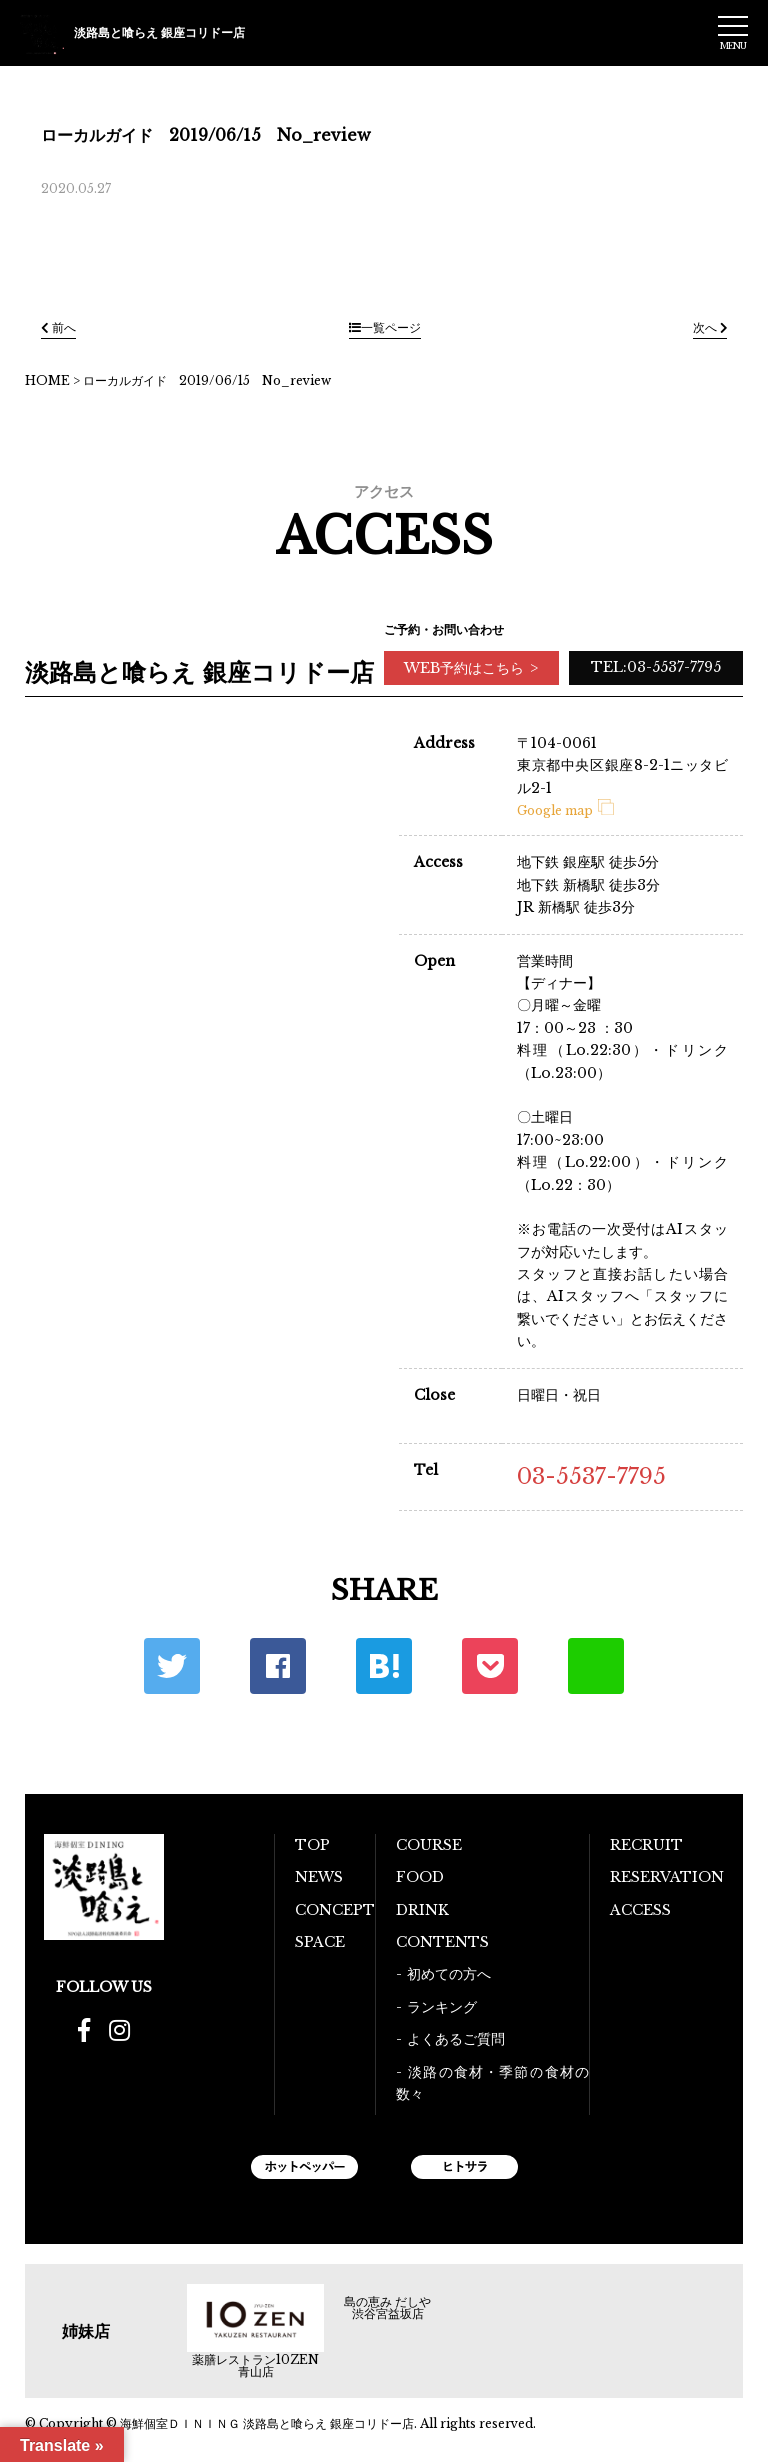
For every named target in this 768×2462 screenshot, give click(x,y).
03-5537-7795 (591, 1476)
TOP (312, 1845)
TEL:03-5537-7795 (656, 667)
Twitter (172, 1666)
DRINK (422, 1910)
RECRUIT (646, 1845)
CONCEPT (335, 1910)
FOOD (420, 1877)
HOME (47, 380)
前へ (58, 327)
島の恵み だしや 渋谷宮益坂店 (387, 2308)
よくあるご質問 (456, 2039)
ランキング (442, 2007)
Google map (565, 810)
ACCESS (640, 1910)
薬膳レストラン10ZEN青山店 (255, 2366)
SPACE (320, 1942)
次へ (710, 327)
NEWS (319, 1877)
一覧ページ (385, 327)
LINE (596, 1666)
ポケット (490, 1666)
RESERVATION (667, 1877)
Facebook (278, 1666)
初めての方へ (449, 1974)
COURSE (429, 1845)
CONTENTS (442, 1942)
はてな (384, 1666)
